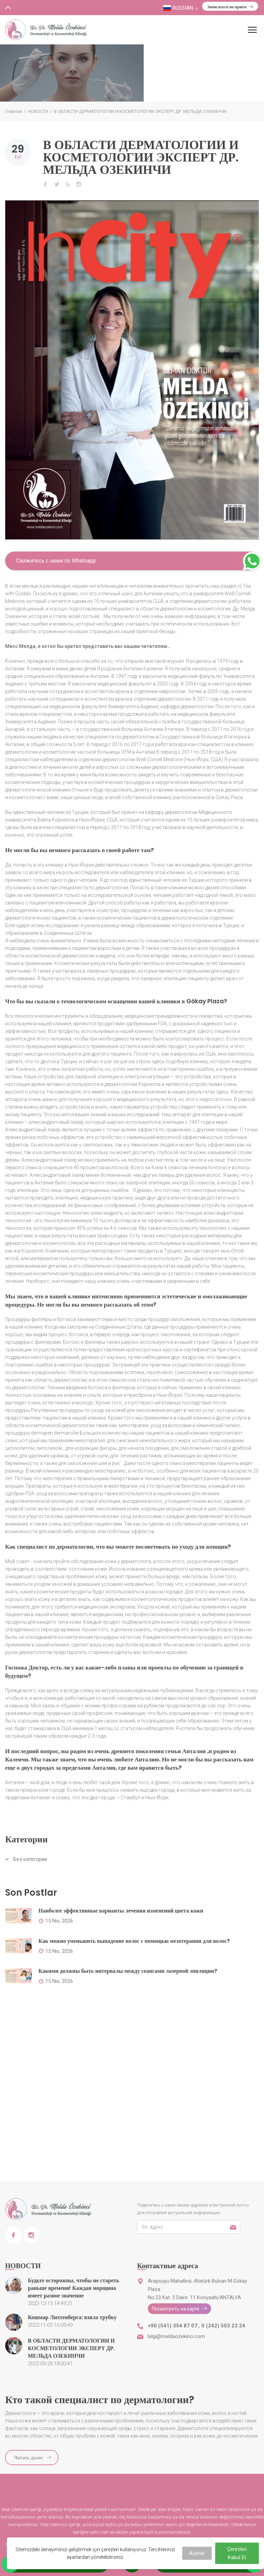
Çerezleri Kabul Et (237, 2553)
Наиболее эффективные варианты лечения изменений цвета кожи (120, 1911)
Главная (13, 111)
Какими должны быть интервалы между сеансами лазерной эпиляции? (127, 1971)
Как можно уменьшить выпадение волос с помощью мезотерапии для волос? (134, 1941)
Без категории (30, 1859)
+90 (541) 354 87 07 (173, 2326)
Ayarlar (197, 2553)
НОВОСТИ (38, 111)
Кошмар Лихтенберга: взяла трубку (72, 2317)
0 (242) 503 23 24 (223, 2326)
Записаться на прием (230, 7)
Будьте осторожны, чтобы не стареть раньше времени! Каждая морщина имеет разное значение (73, 2288)
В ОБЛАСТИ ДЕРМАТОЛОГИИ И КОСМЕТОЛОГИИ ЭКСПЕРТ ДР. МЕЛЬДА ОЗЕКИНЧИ (141, 157)
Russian (180, 8)
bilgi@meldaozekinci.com (176, 2336)
